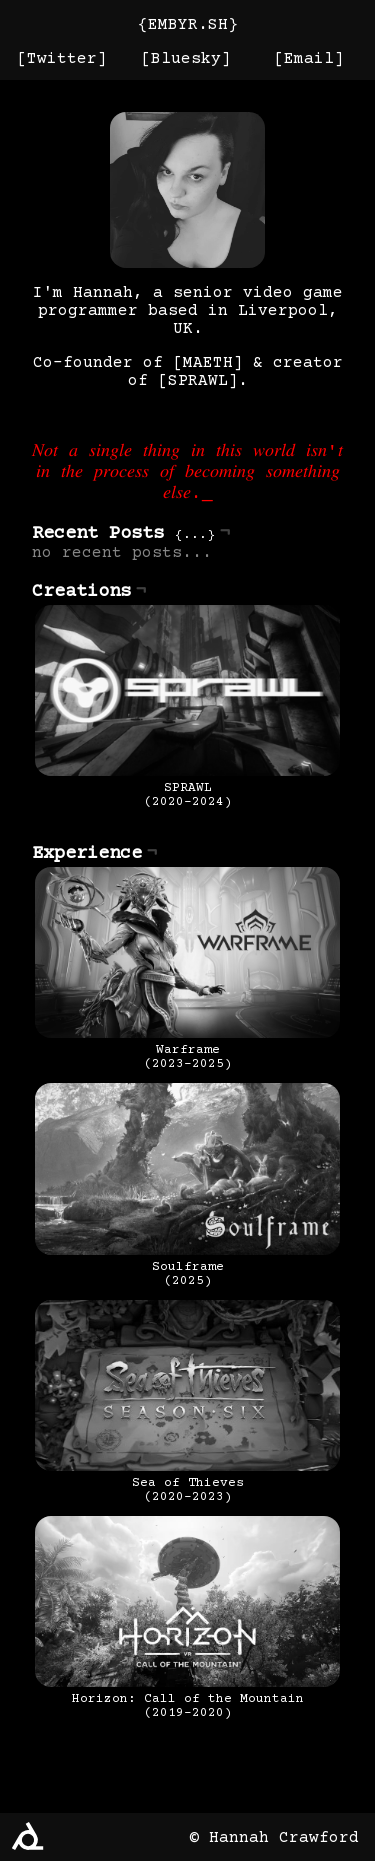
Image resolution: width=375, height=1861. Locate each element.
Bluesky (186, 59)
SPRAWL (198, 381)
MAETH (208, 363)
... (195, 547)
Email (309, 59)
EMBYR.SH (188, 25)
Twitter (62, 59)
